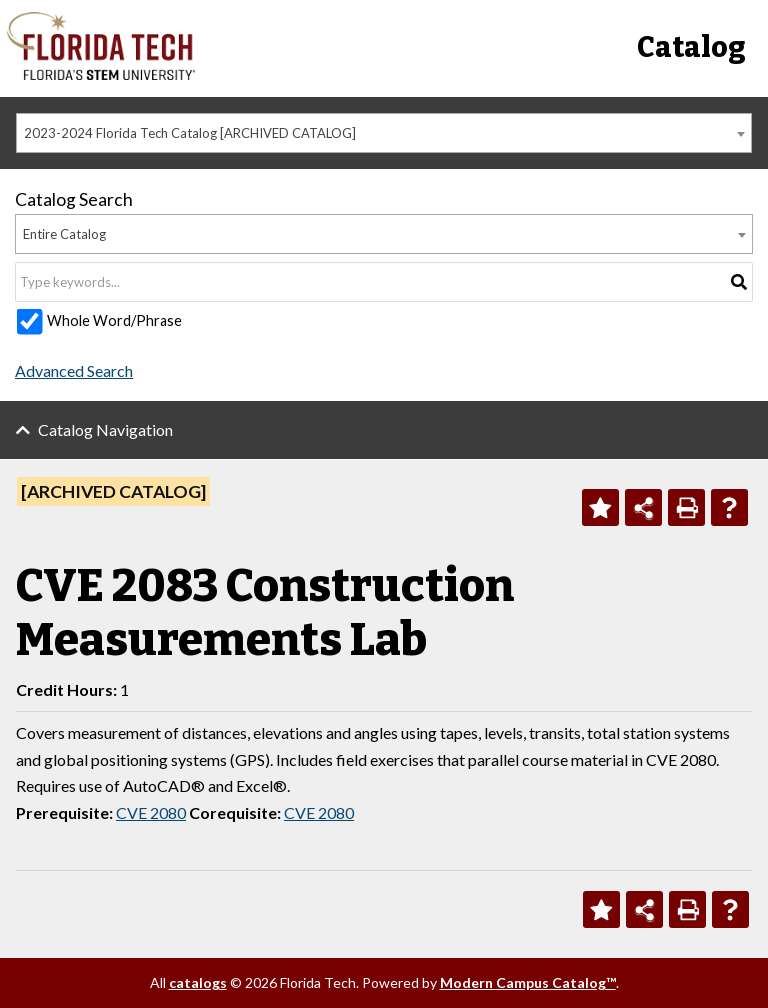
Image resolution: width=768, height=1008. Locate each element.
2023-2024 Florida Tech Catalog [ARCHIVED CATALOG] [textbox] (190, 133)
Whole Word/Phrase (114, 320)
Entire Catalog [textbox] (64, 234)
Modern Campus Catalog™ (528, 982)
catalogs (198, 982)
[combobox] (384, 133)
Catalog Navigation (105, 429)
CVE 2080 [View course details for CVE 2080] (151, 812)
